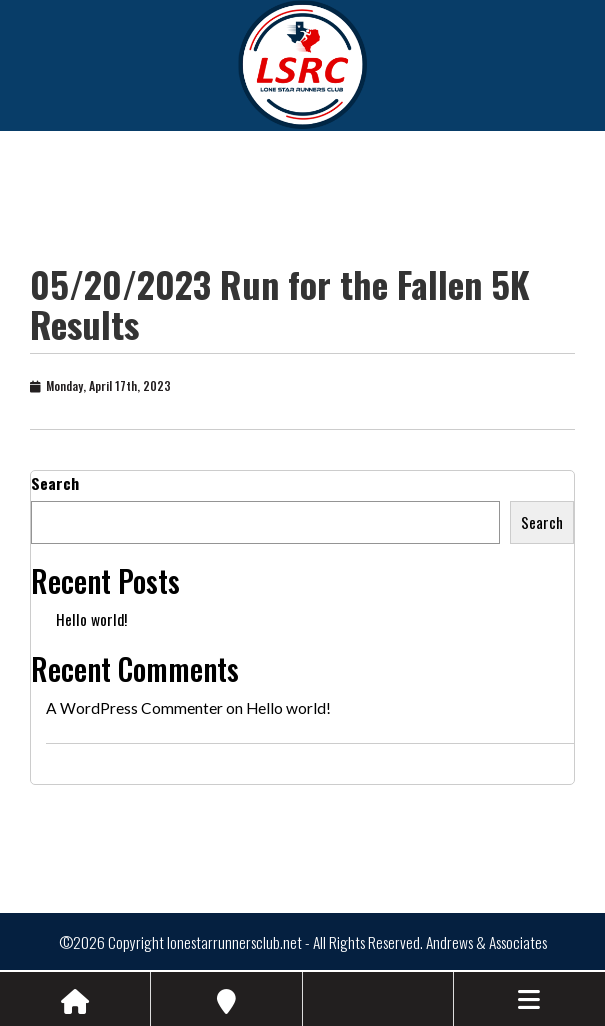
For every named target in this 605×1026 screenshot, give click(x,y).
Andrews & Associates (486, 942)
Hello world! (91, 619)
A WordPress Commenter (134, 708)
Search (55, 483)
